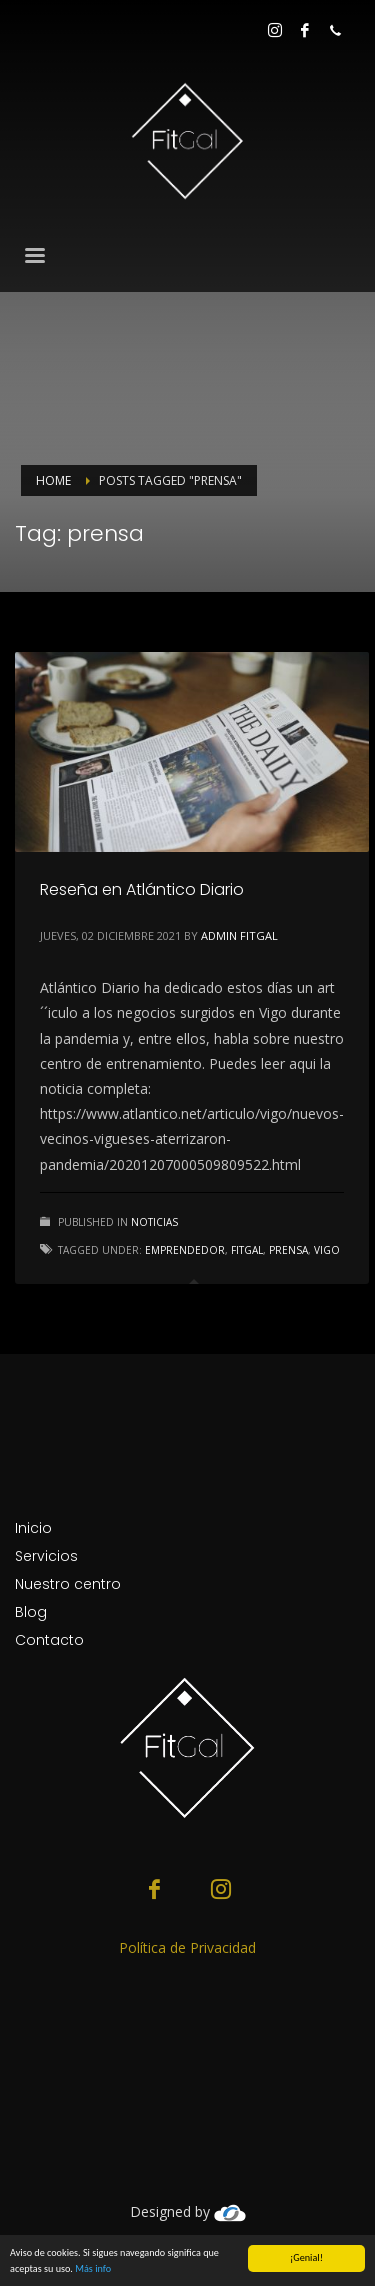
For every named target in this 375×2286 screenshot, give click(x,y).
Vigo (327, 1250)
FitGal (247, 1250)
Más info (93, 2268)
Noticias (154, 1222)
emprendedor (185, 1250)
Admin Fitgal (239, 935)
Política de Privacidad (187, 1947)
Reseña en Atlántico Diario (142, 889)
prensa (288, 1250)
